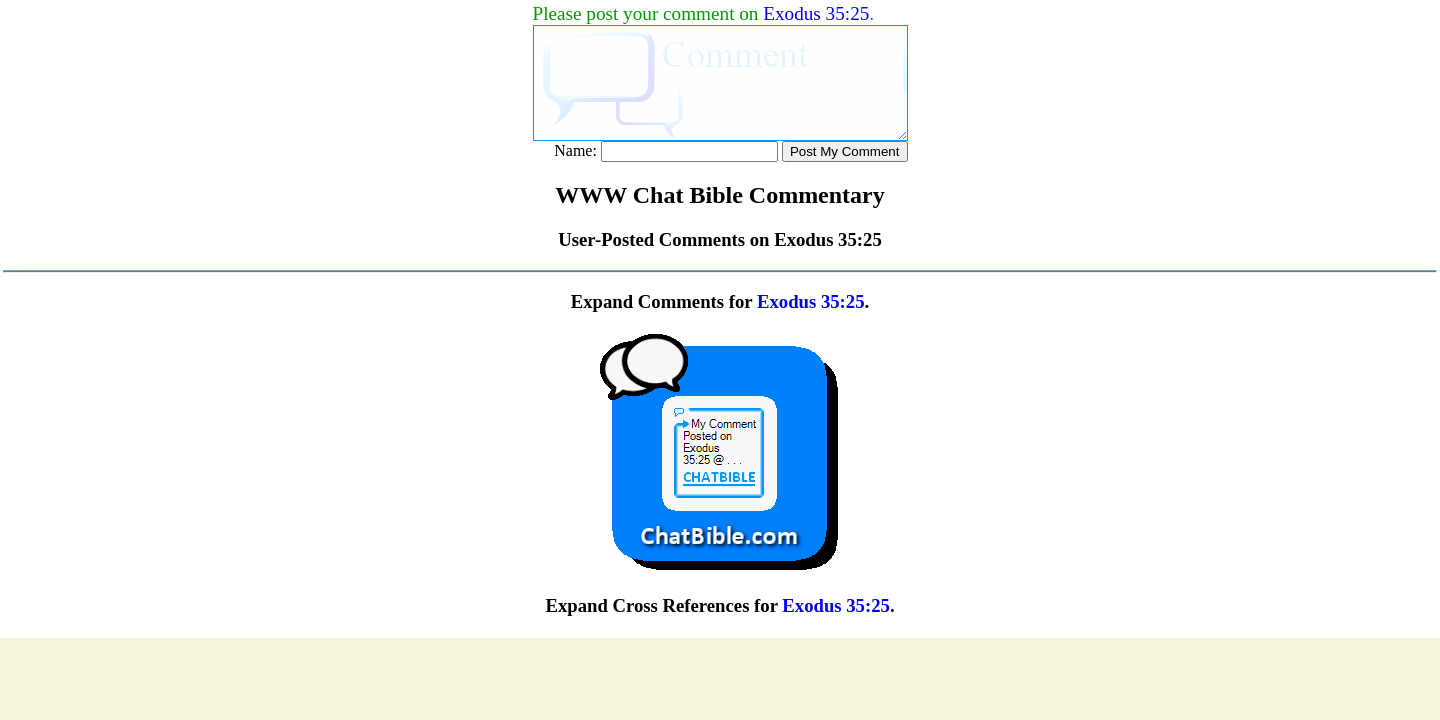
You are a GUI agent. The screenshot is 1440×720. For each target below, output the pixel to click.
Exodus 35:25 (816, 13)
